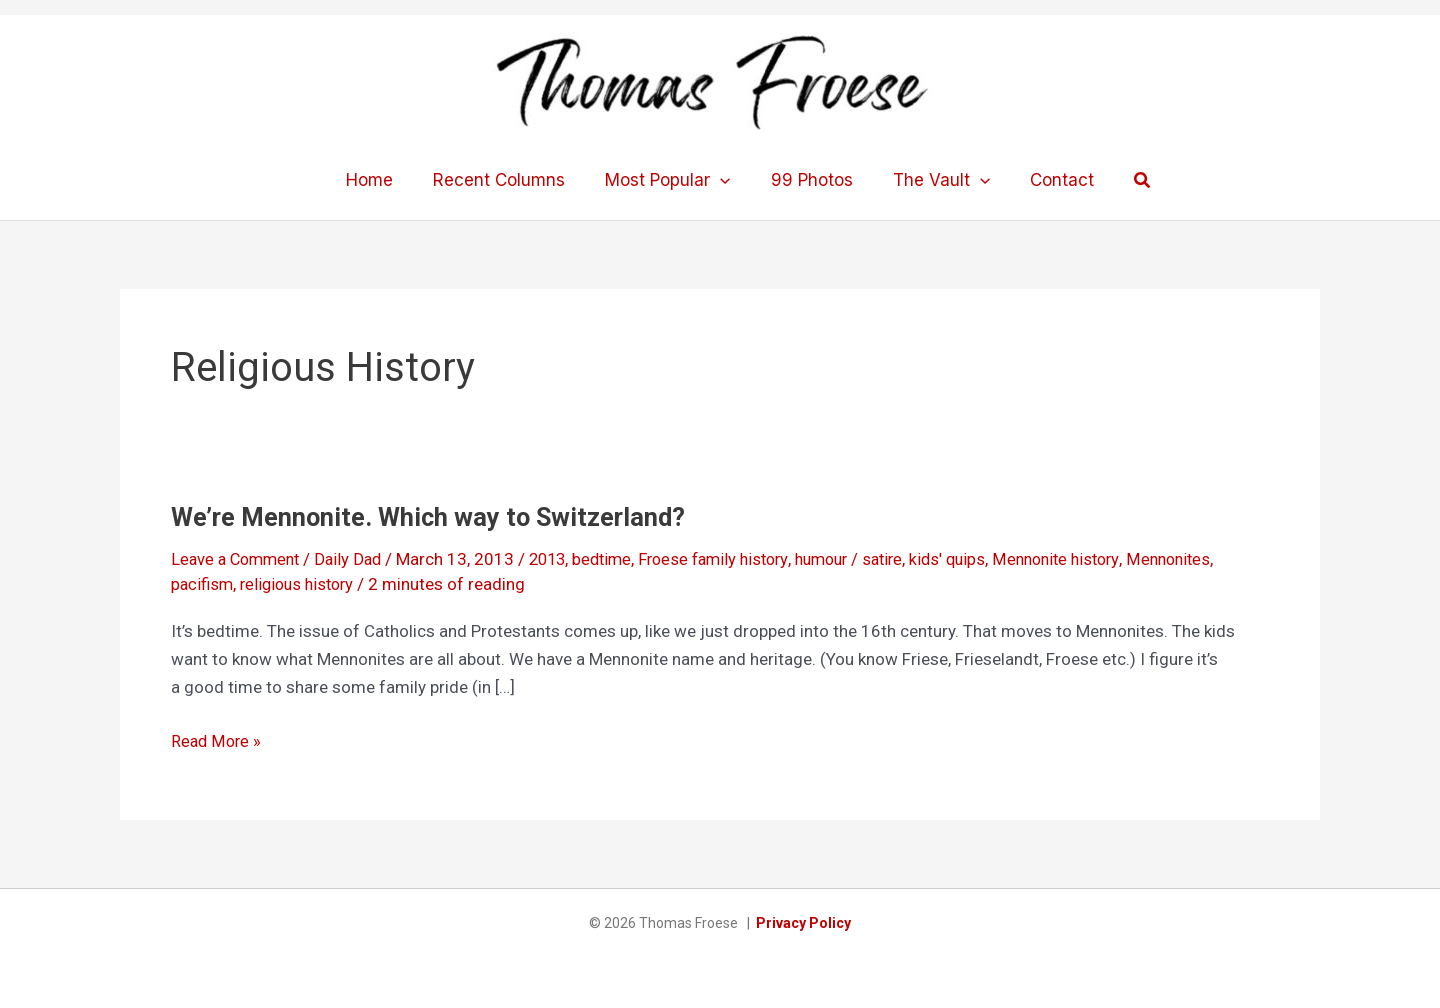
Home (384, 180)
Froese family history (735, 559)
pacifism (203, 584)
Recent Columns (508, 180)
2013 (560, 559)
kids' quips (983, 559)
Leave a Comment (239, 559)
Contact (1047, 180)
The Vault (932, 180)
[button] (1125, 180)
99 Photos (809, 180)
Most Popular (670, 180)
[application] (723, 180)
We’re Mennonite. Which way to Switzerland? (433, 517)
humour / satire (879, 559)
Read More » (217, 740)
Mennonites (1215, 559)
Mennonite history (1097, 559)
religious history (303, 584)
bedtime (618, 559)
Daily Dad (357, 559)
